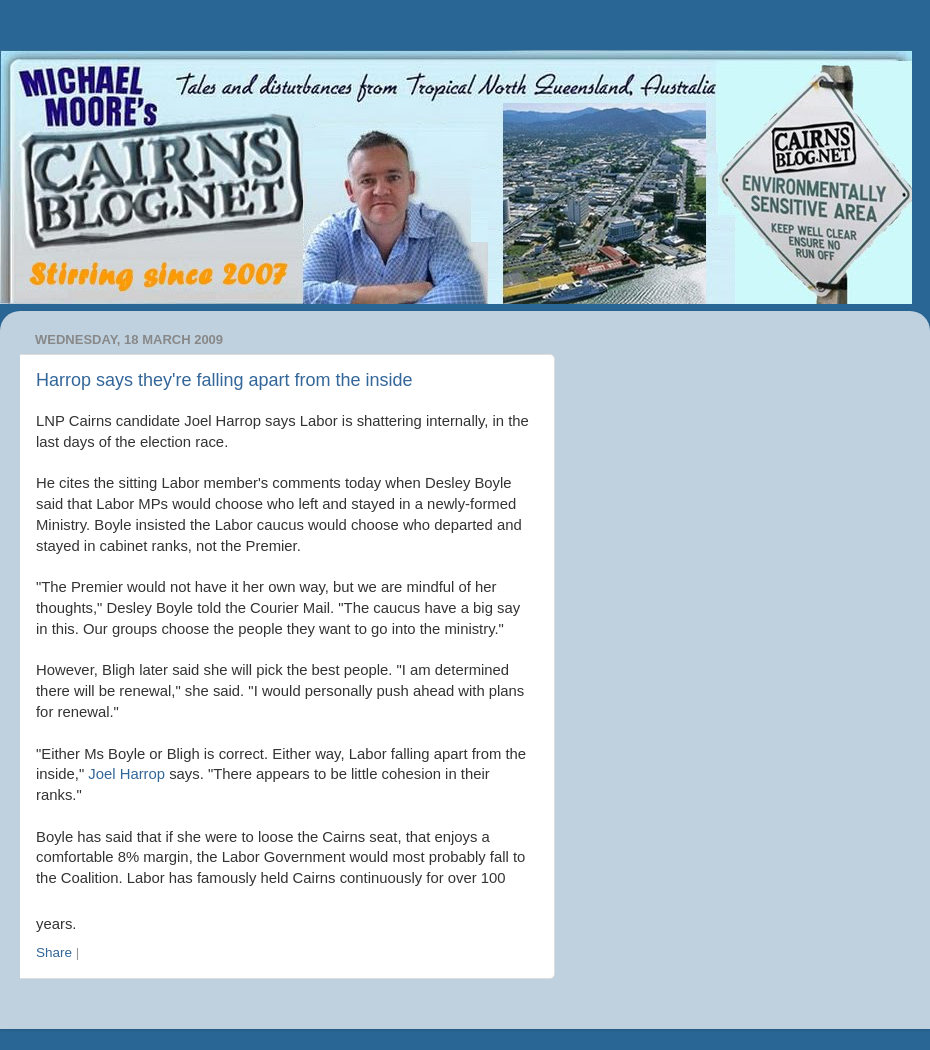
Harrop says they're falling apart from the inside (224, 380)
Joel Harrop (126, 774)
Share (54, 952)
